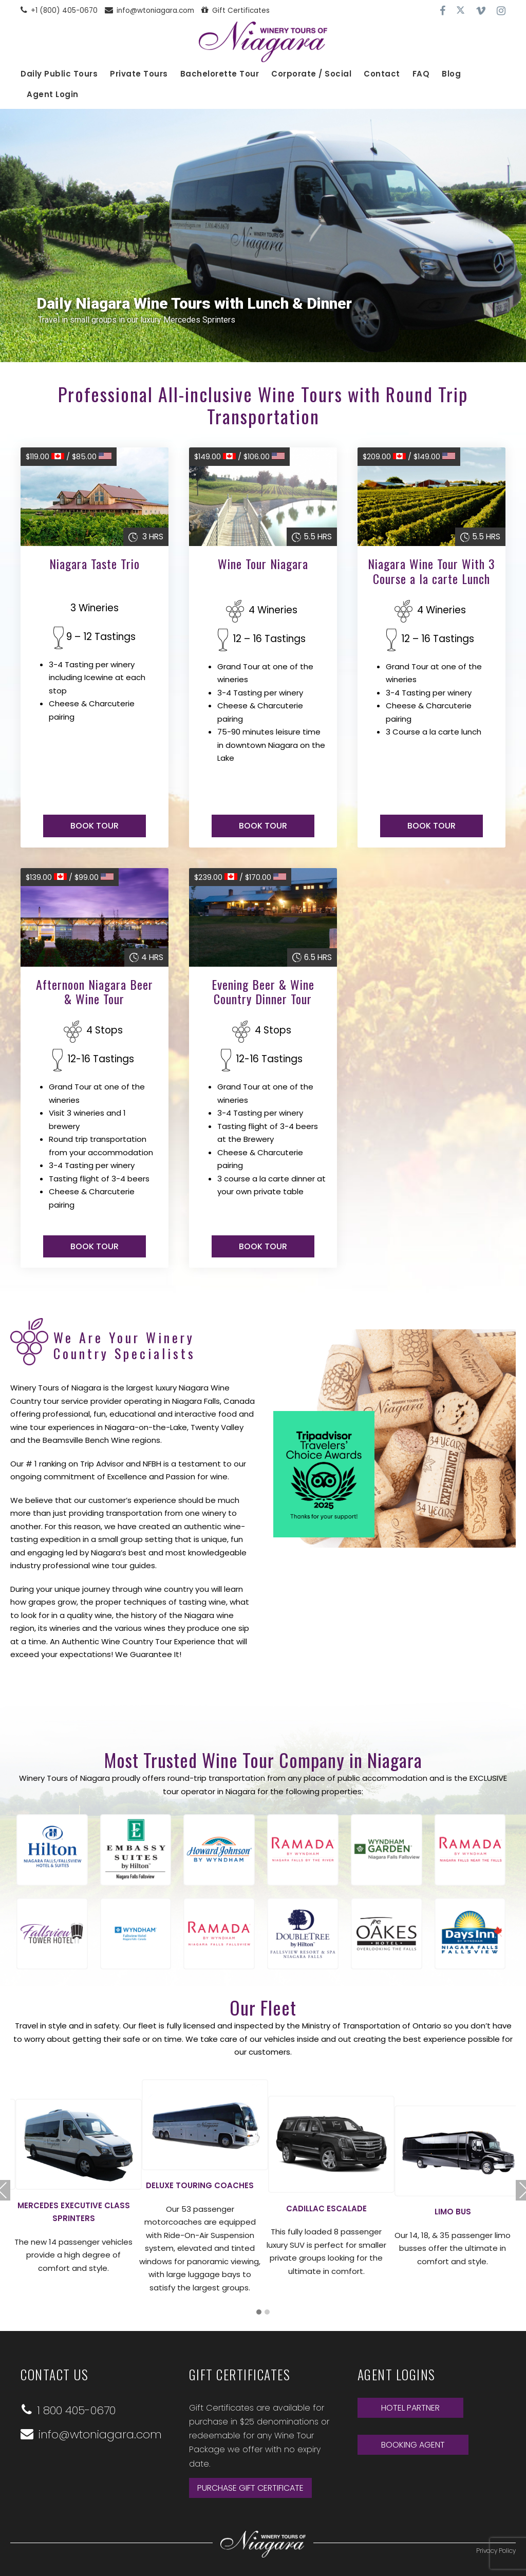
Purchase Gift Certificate (250, 2487)
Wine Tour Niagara (263, 563)
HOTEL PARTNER (410, 2407)
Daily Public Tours (59, 73)
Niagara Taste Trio (94, 563)
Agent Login (53, 94)
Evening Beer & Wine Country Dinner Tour (263, 991)
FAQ (421, 73)
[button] (259, 2312)
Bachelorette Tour (219, 73)
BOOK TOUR (94, 826)
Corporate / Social (311, 73)
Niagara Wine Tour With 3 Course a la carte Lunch (431, 571)
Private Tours (139, 73)
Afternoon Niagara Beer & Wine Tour (94, 991)
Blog (451, 73)
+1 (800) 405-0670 (59, 10)
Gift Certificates (235, 10)
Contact (382, 73)
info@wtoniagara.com (149, 10)
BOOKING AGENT (413, 2444)
